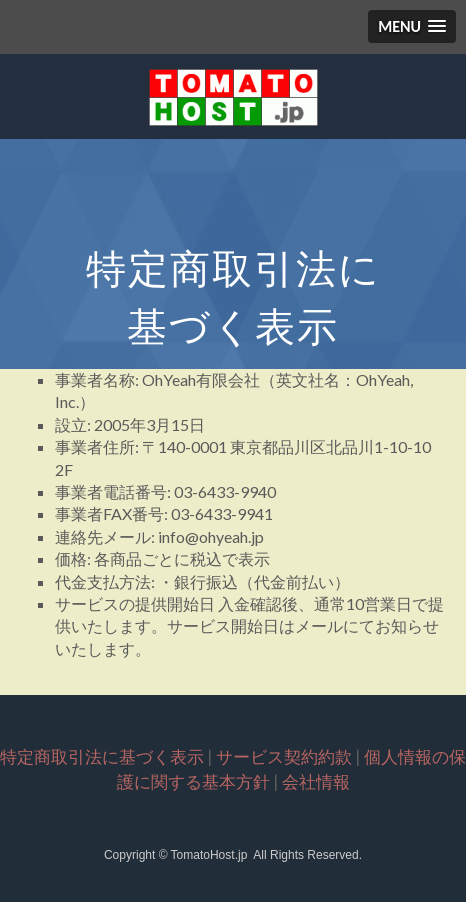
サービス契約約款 (284, 756)
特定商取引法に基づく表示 (102, 756)
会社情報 (316, 781)
